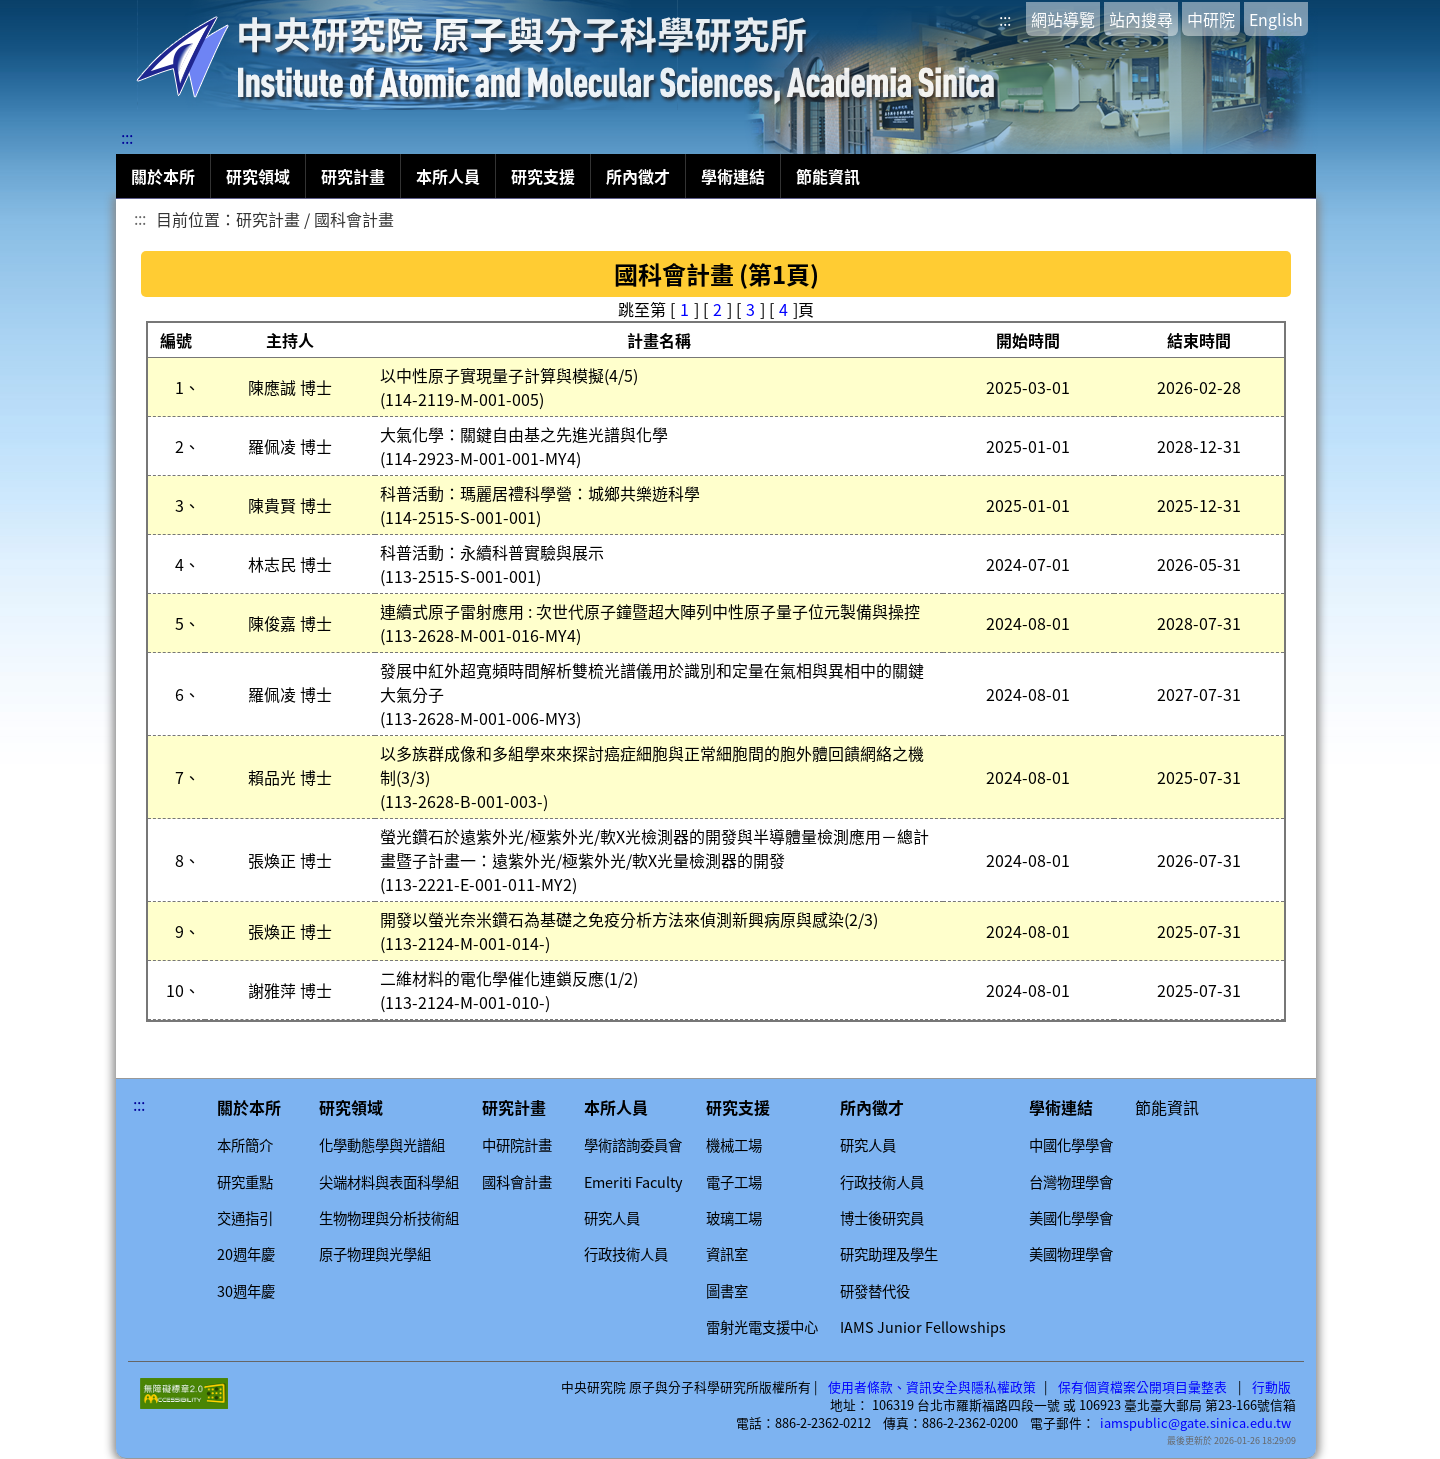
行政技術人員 (626, 1254)
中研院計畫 (517, 1145)
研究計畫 (353, 176)
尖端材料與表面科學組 (389, 1182)
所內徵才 (638, 176)
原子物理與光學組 (375, 1254)
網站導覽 (1063, 19)
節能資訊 (828, 176)
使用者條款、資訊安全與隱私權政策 (932, 1387)
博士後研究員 (882, 1218)
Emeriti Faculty (633, 1182)
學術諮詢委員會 (633, 1145)
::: (1005, 19)
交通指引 (245, 1218)
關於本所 (163, 176)
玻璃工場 (734, 1218)
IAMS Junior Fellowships (923, 1327)
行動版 (1271, 1387)
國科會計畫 (517, 1182)
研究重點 (245, 1182)
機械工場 (734, 1145)
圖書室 (727, 1291)
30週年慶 (246, 1291)
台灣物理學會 (1071, 1182)
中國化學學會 (1071, 1145)
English (1276, 19)
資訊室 (727, 1254)
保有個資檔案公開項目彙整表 (1142, 1387)
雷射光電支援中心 (762, 1327)
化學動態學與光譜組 (382, 1145)
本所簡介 (245, 1145)
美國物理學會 (1071, 1254)
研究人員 (612, 1218)
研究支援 (543, 176)
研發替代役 (875, 1291)
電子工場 (734, 1182)
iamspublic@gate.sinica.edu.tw (1195, 1423)
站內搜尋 (1141, 19)
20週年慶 (246, 1254)
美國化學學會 (1071, 1218)
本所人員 (448, 176)
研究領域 (258, 176)
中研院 (1211, 19)
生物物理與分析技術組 (389, 1218)
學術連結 (733, 176)
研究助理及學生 (889, 1254)
